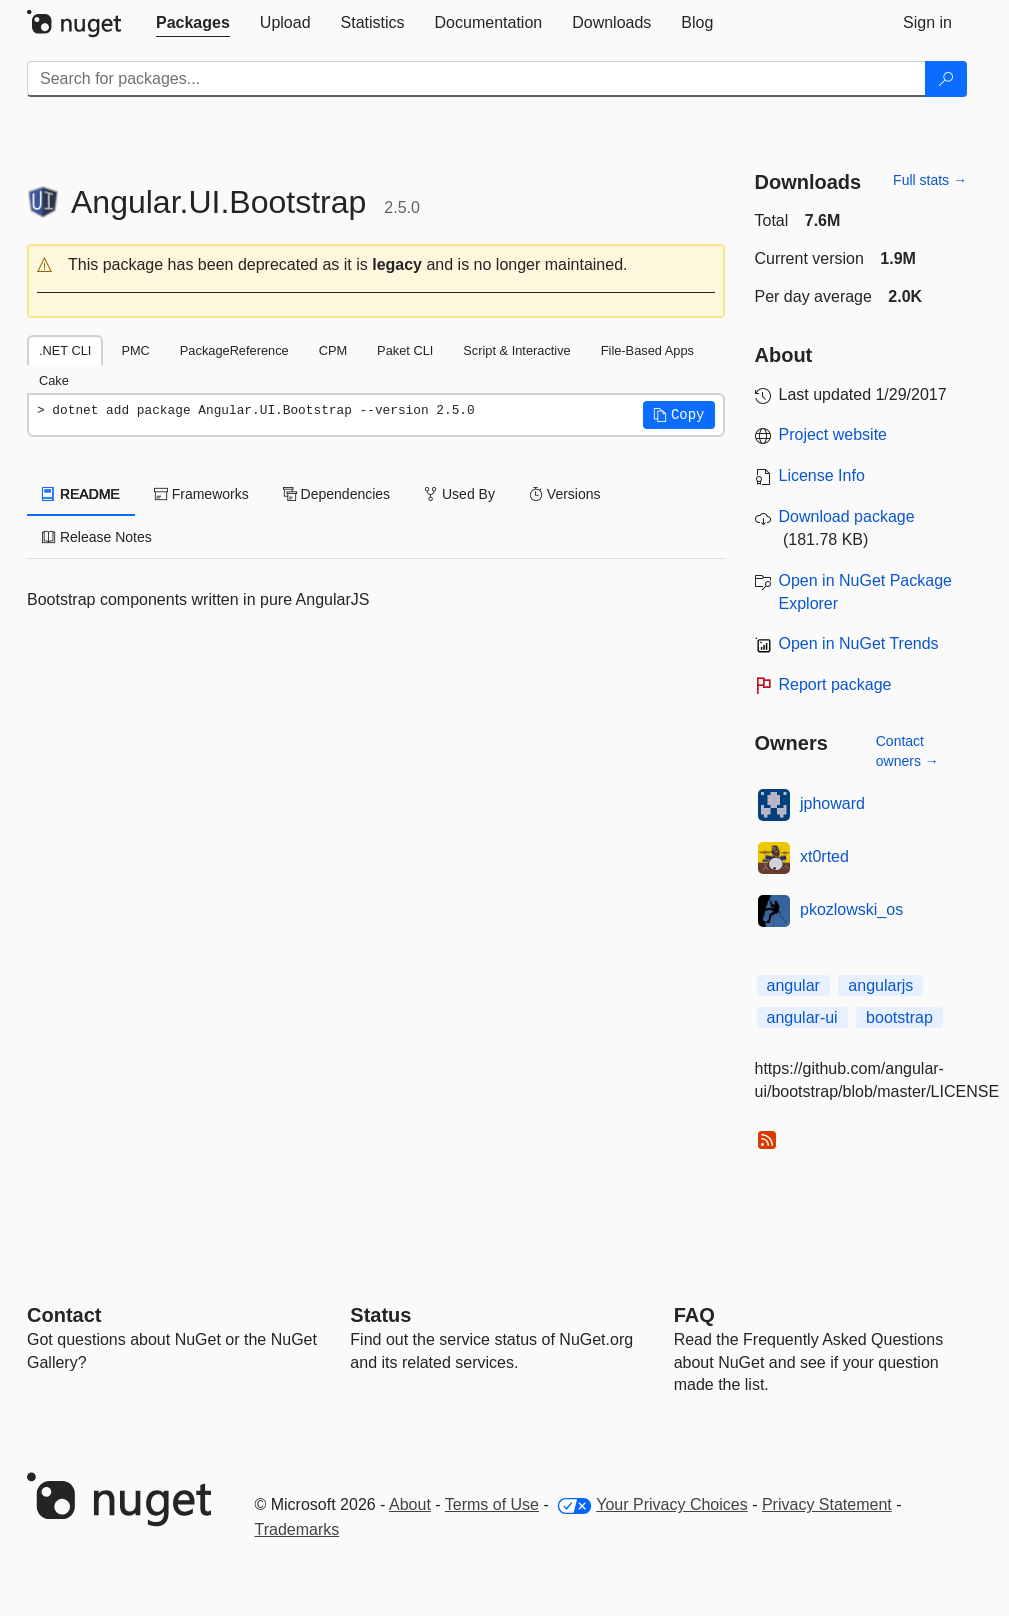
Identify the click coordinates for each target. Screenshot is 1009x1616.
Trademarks (297, 1529)
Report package (835, 684)
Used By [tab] (459, 494)
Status (380, 1315)
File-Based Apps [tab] (647, 350)
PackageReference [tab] (234, 350)
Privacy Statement (827, 1504)
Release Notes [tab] (97, 537)
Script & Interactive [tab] (516, 350)
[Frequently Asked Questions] (694, 1315)
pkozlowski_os (851, 909)
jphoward (832, 803)
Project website (833, 434)
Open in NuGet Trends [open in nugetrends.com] (859, 643)
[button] (376, 265)
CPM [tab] (333, 350)
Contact (64, 1315)
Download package (847, 516)
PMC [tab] (135, 350)
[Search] (946, 79)
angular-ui (802, 1017)
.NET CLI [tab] (65, 350)
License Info (822, 475)
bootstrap (899, 1017)
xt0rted (824, 856)
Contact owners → (907, 751)
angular (793, 985)
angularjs (880, 985)
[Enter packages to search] (476, 79)
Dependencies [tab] (336, 494)
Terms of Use (492, 1504)
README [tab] (81, 494)
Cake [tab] (54, 380)
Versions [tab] (565, 494)
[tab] (193, 23)
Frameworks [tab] (201, 494)
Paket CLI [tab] (405, 350)
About (410, 1504)
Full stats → (930, 180)
